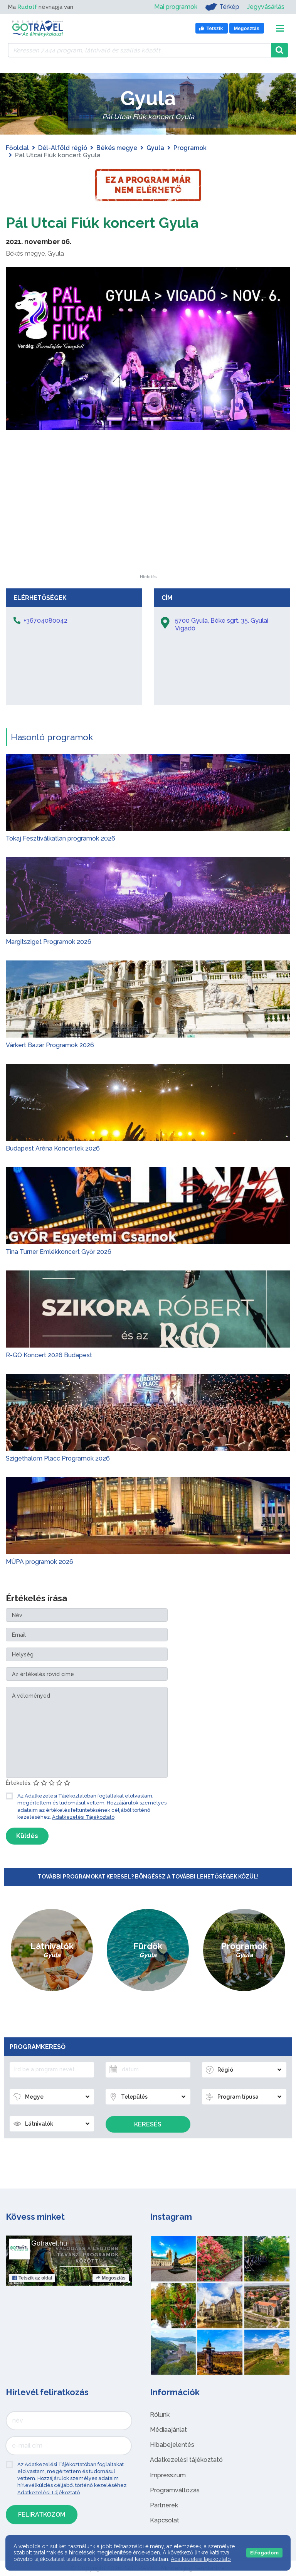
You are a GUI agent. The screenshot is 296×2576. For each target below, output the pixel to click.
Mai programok (175, 6)
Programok (190, 148)
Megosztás (110, 2278)
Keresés (147, 2124)
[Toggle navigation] (280, 28)
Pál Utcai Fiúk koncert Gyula (109, 222)
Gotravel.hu (49, 2243)
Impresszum (168, 2475)
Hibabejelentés (172, 2444)
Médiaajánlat (168, 2429)
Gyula (155, 148)
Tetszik (32, 2278)
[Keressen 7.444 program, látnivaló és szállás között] (139, 50)
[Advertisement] (148, 526)
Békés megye (116, 148)
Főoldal (17, 148)
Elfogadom (264, 2553)
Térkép (222, 7)
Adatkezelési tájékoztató (186, 2459)
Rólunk (160, 2414)
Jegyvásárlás (265, 6)
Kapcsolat (164, 2520)
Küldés (27, 1836)
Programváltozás (175, 2490)
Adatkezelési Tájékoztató (83, 1817)
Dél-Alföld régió (62, 148)
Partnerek (164, 2505)
